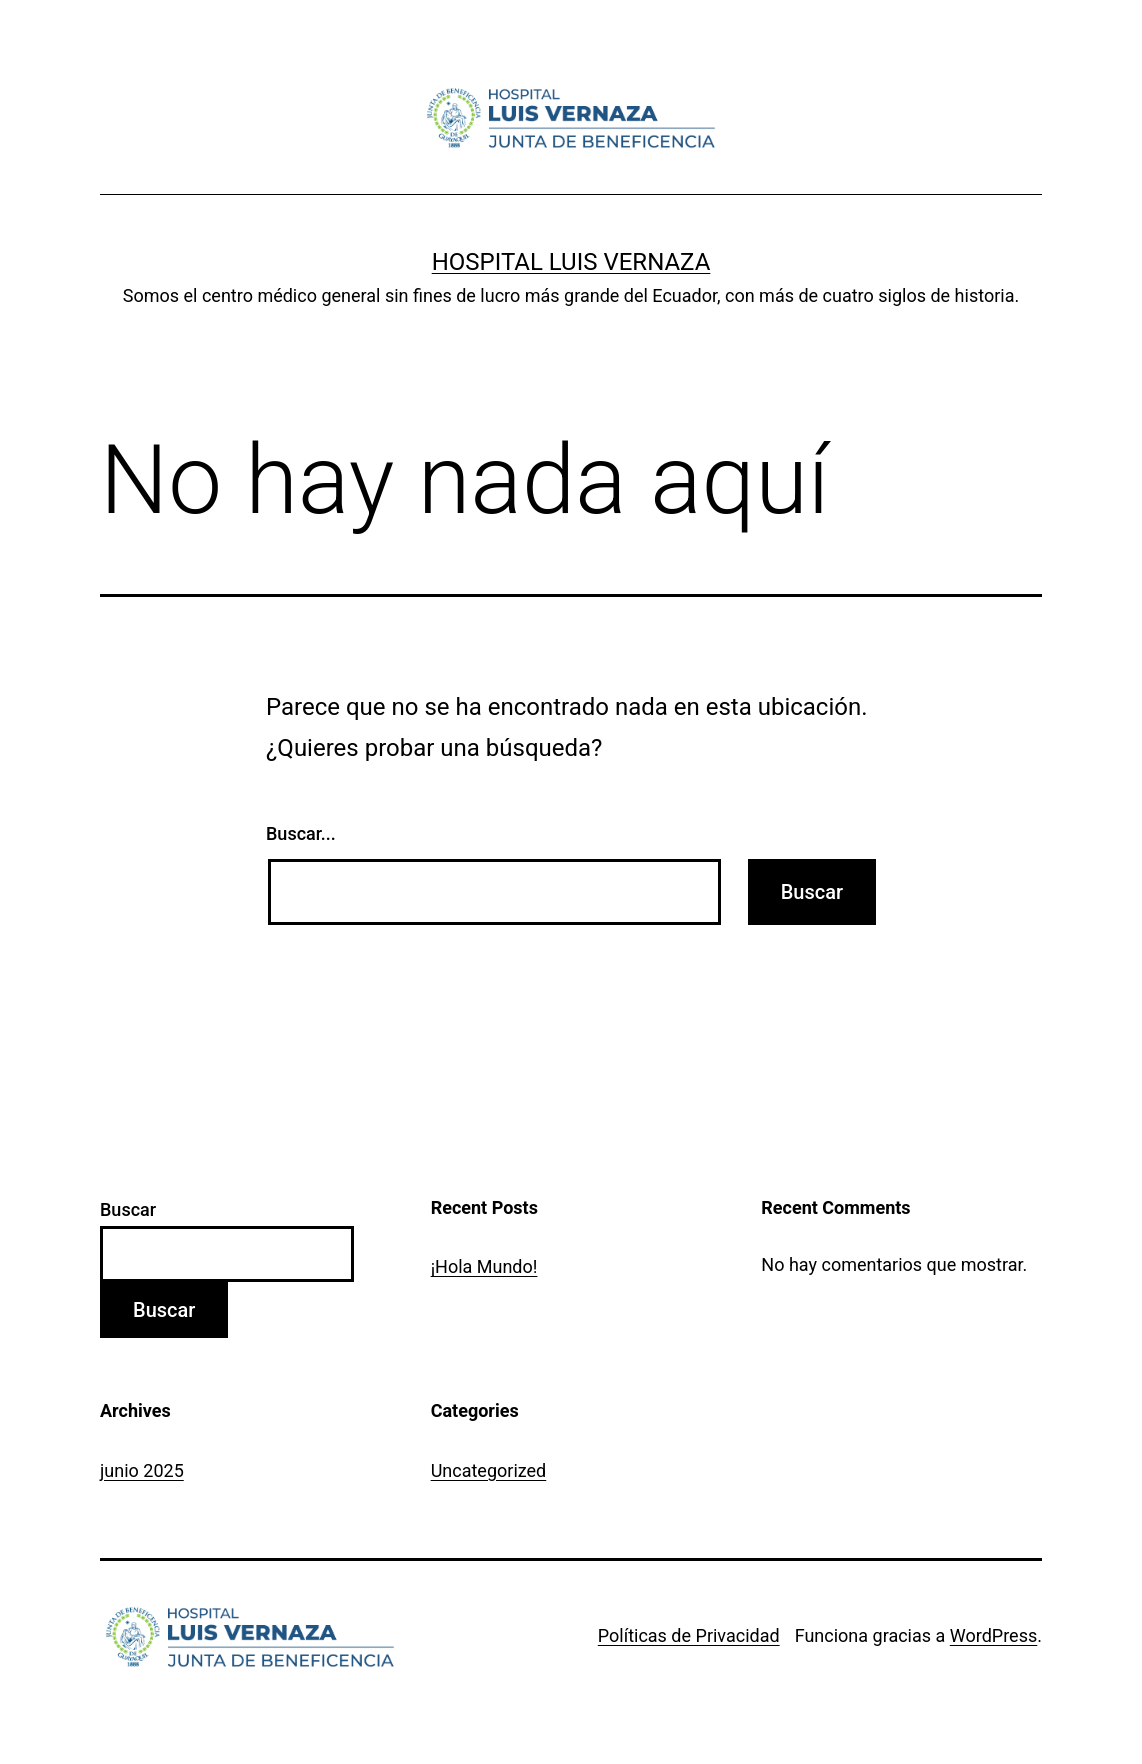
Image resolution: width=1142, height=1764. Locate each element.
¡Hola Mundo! (484, 1266)
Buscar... (301, 833)
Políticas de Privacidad (689, 1635)
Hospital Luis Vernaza (571, 262)
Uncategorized (489, 1470)
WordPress (993, 1635)
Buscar (128, 1209)
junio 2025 (142, 1470)
